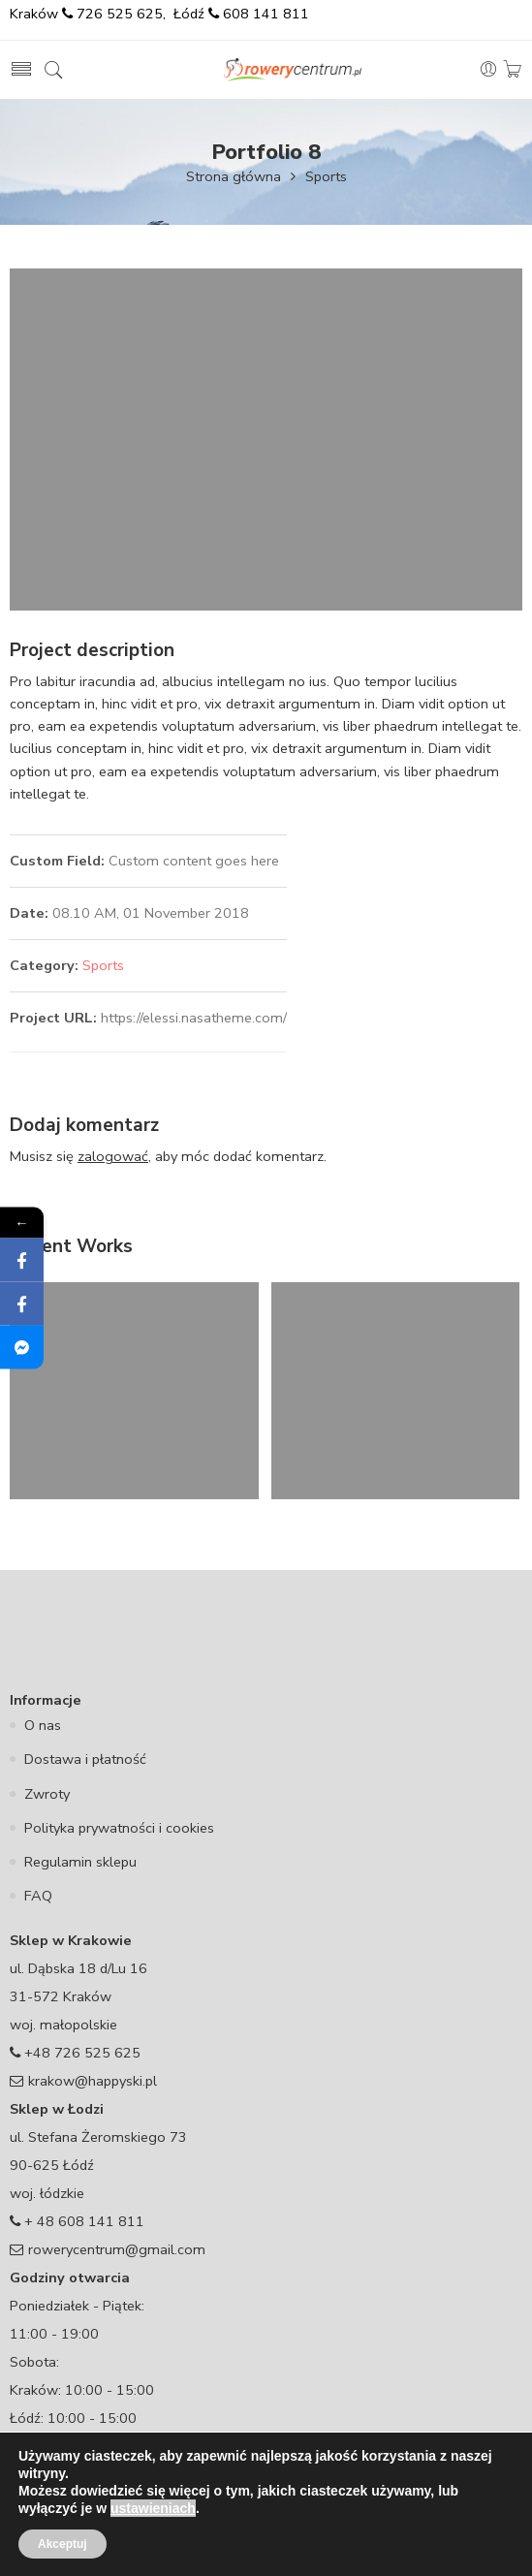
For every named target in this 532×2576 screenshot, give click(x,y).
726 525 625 (118, 13)
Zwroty (47, 1794)
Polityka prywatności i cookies (119, 1828)
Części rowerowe (178, 2535)
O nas (42, 1725)
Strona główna (233, 176)
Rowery (276, 2535)
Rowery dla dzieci (374, 2535)
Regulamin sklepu (80, 1861)
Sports (326, 176)
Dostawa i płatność (85, 1759)
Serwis (469, 2535)
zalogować (113, 1156)
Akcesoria (73, 2535)
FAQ (38, 1895)
